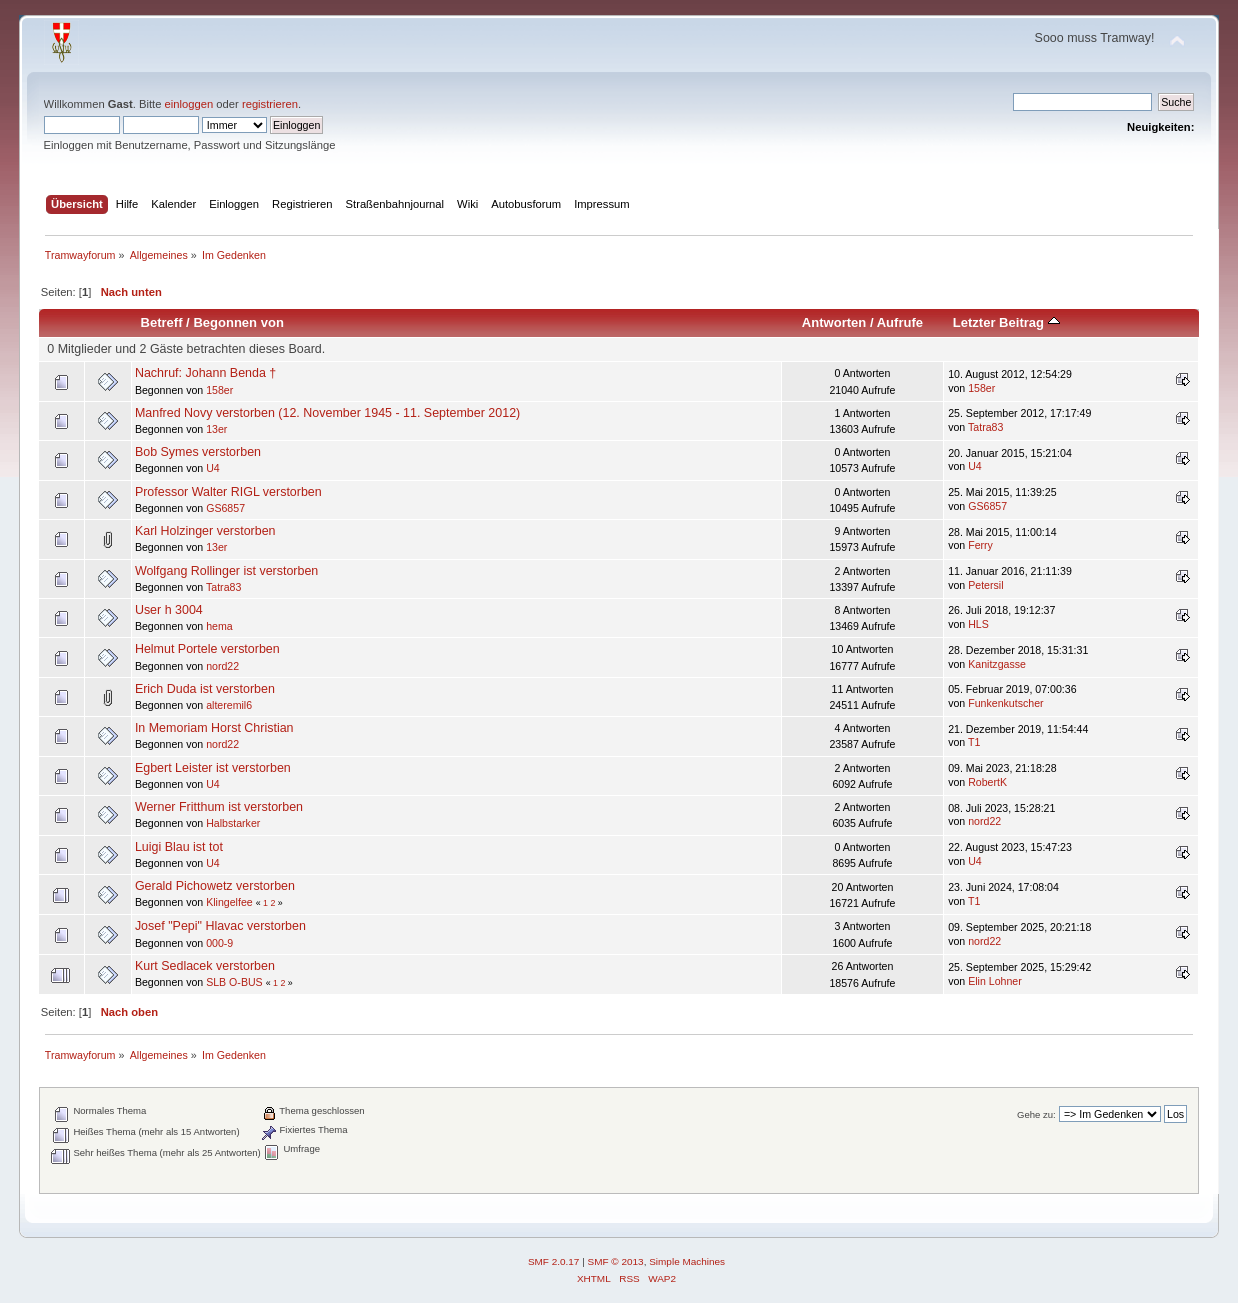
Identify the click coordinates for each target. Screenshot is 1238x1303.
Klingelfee (229, 902)
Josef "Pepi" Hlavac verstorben (220, 926)
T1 (974, 742)
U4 (213, 468)
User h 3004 (169, 610)
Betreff (162, 322)
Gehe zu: (1036, 1114)
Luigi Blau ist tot (179, 847)
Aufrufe (900, 322)
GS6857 (225, 508)
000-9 (219, 943)
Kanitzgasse (997, 664)
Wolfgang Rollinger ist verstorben (226, 571)
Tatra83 (985, 427)
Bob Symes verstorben (198, 452)
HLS (978, 624)
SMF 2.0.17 (554, 1261)
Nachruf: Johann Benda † (205, 373)
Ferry (980, 545)
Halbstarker (233, 823)
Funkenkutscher (1005, 703)
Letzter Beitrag (1006, 322)
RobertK (987, 782)
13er (216, 429)
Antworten (834, 322)
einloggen (189, 104)
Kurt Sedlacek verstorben (205, 966)
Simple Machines (687, 1261)
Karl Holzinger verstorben (205, 531)
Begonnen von (238, 322)
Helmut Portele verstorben (207, 649)
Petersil (985, 585)
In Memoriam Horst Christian (214, 728)
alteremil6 (229, 705)
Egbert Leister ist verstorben (213, 768)
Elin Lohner (995, 981)
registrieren (270, 104)
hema (219, 626)
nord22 (222, 666)
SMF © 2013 (616, 1261)
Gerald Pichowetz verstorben (215, 886)
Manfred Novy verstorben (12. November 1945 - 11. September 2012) (327, 413)
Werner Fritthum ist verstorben (219, 807)
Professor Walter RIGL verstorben (228, 492)
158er (219, 390)
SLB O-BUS (234, 982)
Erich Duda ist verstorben (205, 689)
